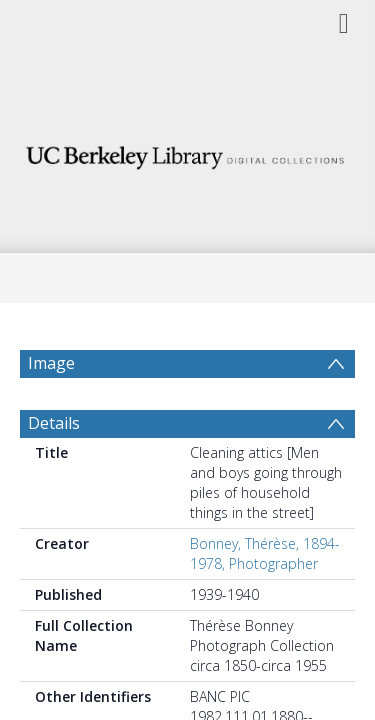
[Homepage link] (188, 152)
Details (54, 423)
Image (51, 363)
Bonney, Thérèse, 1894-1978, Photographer (265, 553)
